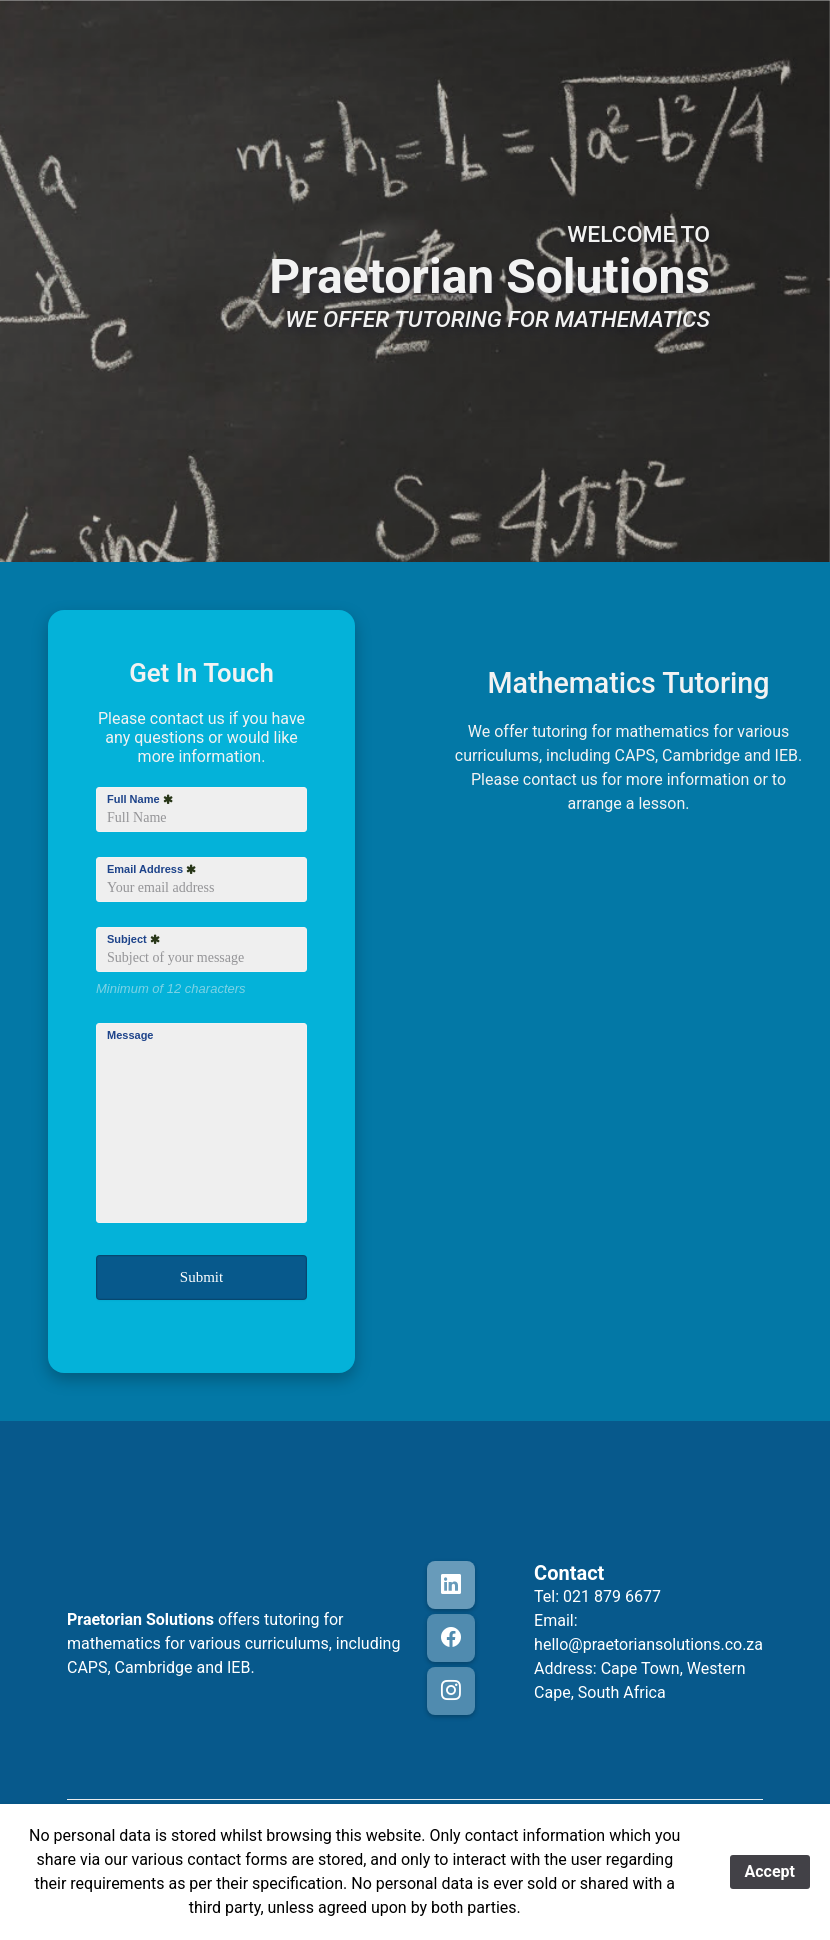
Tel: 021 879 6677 (597, 1596)
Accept (770, 1871)
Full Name (140, 799)
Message (130, 1035)
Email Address (151, 869)
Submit (201, 1277)
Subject (133, 939)
